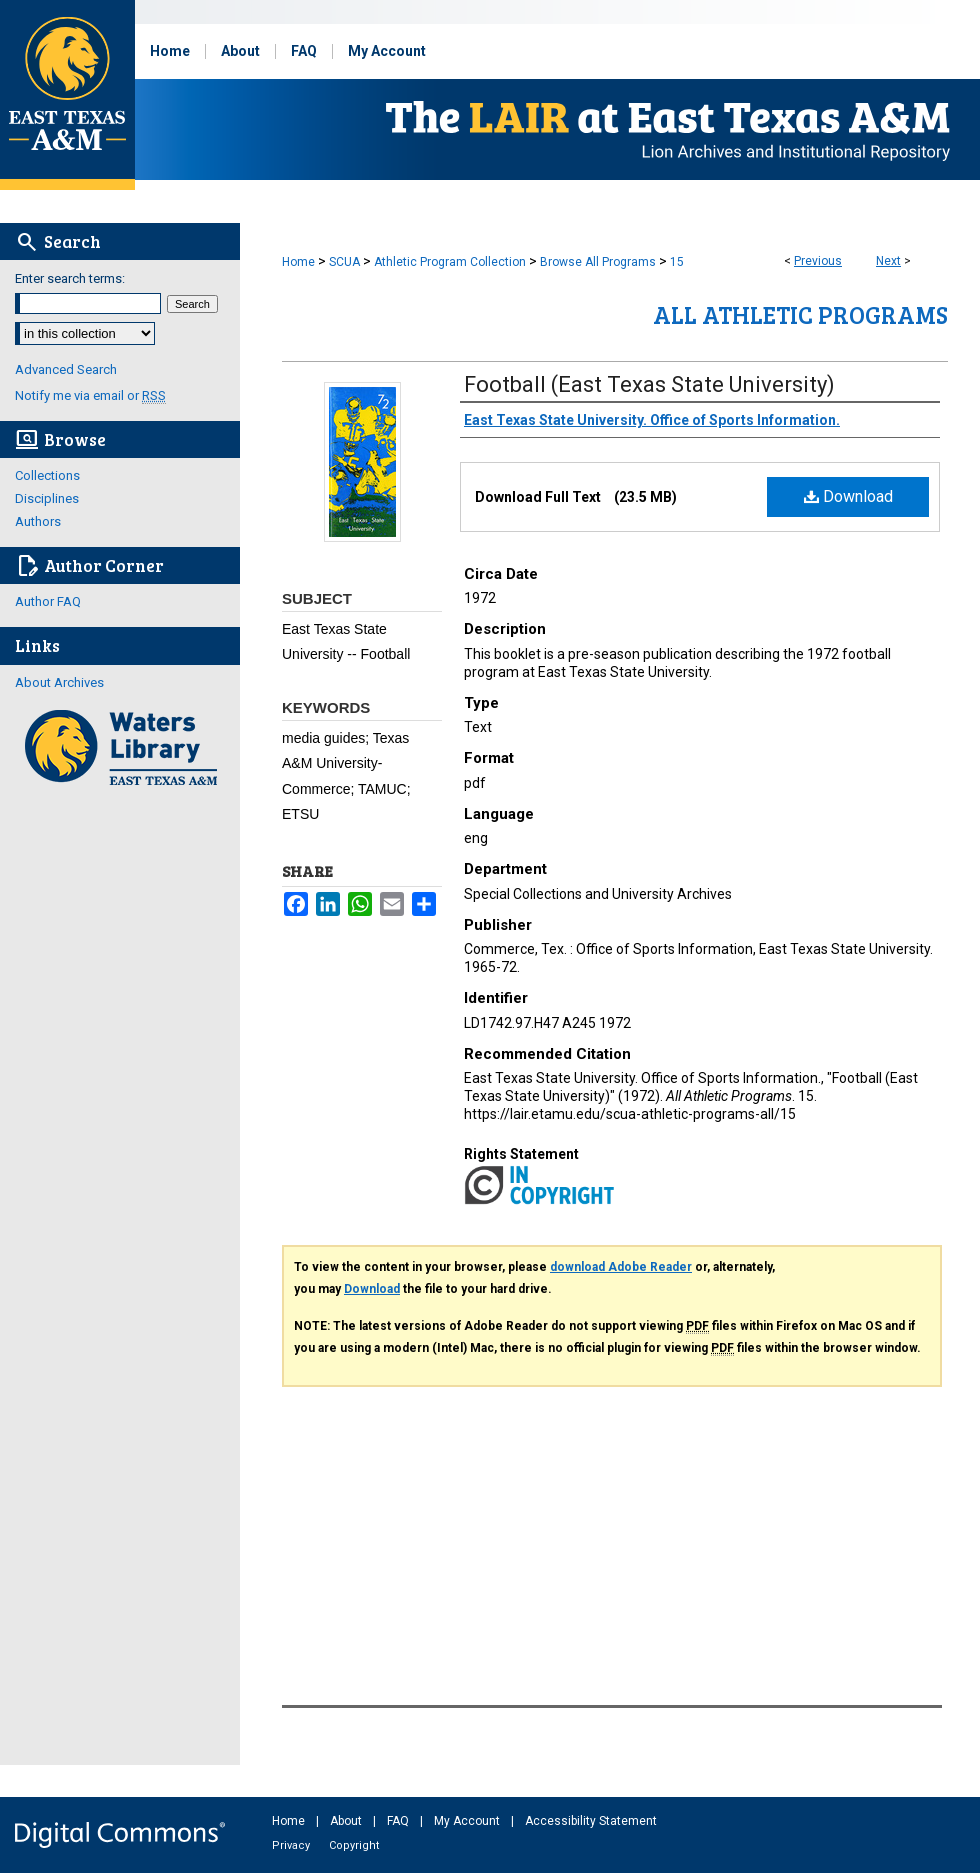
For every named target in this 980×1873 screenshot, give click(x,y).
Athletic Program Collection (450, 262)
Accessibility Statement (591, 1821)
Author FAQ (48, 601)
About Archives (59, 682)
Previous (818, 261)
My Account (468, 1821)
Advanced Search (66, 369)
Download (848, 496)
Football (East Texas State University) (649, 384)
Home (298, 262)
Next (888, 261)
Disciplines (47, 498)
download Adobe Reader (621, 1267)
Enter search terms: (70, 278)
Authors (38, 521)
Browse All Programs (598, 262)
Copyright (354, 1845)
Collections (47, 475)
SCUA (344, 262)
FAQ (399, 1821)
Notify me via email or (90, 395)
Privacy (292, 1845)
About (347, 1821)
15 (677, 262)
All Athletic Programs (800, 314)
